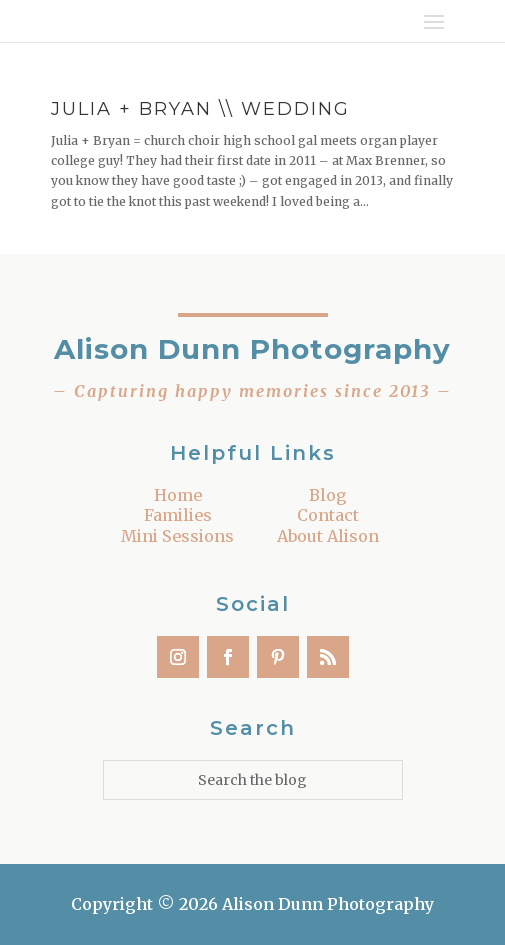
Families (178, 515)
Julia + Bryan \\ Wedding (200, 109)
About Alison (328, 536)
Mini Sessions (177, 536)
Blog (328, 495)
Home (178, 495)
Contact (328, 515)
